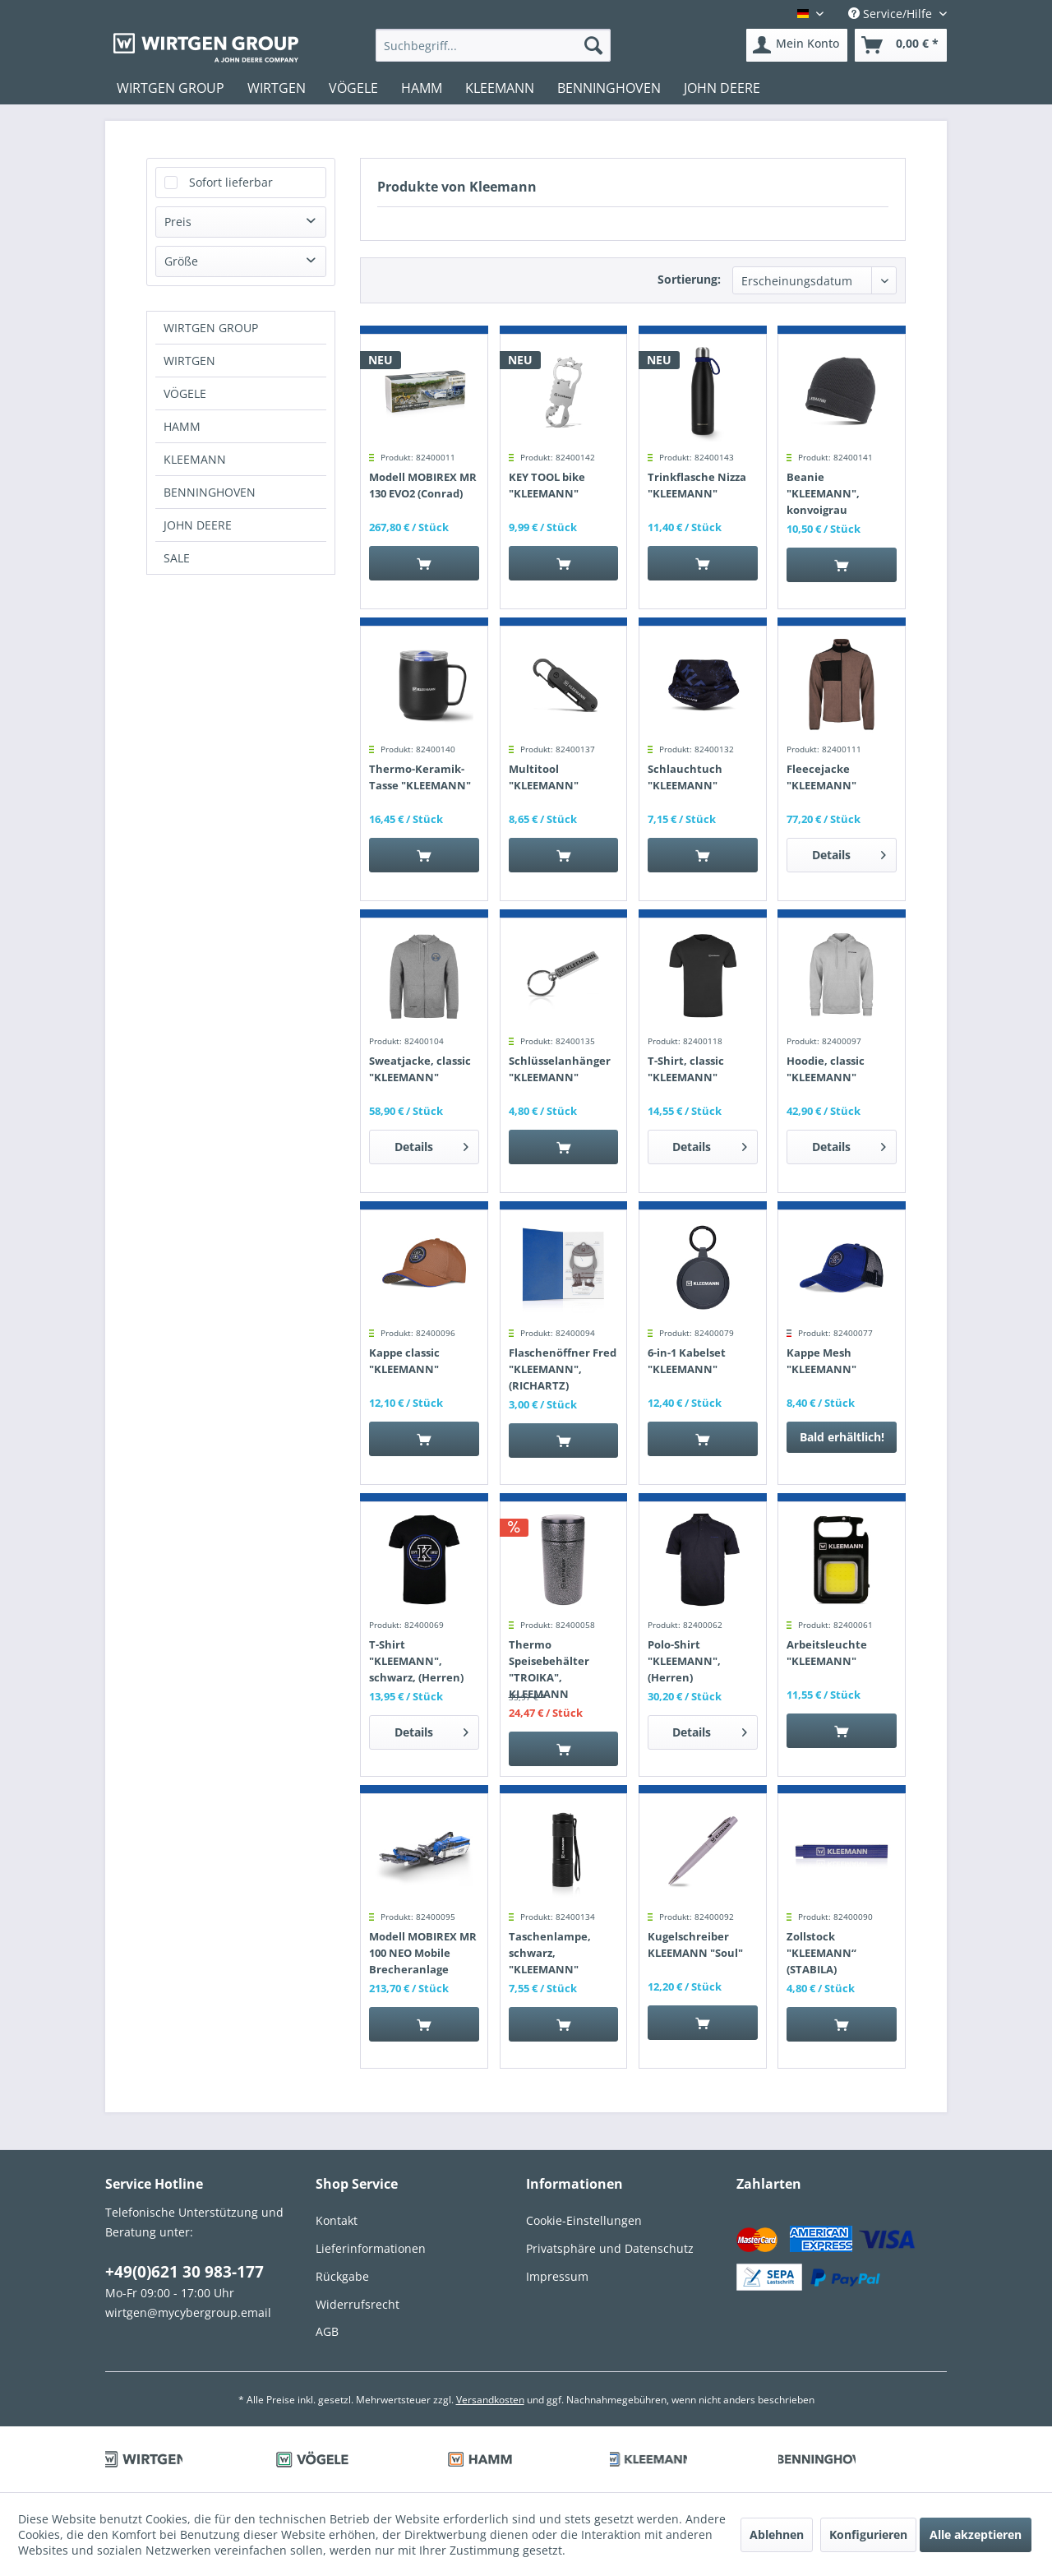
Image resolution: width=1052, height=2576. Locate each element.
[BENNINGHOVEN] (609, 88)
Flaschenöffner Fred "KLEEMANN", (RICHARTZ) (562, 1369)
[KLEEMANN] (500, 88)
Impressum (557, 2276)
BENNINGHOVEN (210, 492)
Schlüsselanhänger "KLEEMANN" (560, 1069)
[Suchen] (593, 45)
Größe (181, 261)
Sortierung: (689, 279)
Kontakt (337, 2220)
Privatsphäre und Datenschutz (610, 2248)
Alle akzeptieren (976, 2534)
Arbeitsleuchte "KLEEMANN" (827, 1652)
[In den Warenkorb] (424, 563)
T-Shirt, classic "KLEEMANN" (686, 1069)
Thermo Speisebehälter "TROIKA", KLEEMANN (549, 1669)
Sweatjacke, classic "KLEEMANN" (420, 1069)
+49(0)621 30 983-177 (184, 2271)
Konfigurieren (868, 2534)
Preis (177, 221)
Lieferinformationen (371, 2248)
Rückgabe (342, 2276)
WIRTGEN (189, 360)
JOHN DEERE (198, 525)
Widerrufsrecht (357, 2304)
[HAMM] (422, 88)
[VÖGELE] (353, 88)
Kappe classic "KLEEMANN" (404, 1360)
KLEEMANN (195, 459)
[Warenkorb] (901, 45)
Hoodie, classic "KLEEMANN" (826, 1069)
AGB (327, 2331)
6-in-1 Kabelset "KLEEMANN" (687, 1360)
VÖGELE (185, 393)
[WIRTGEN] (276, 88)
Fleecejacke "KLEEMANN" (821, 777)
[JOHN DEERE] (722, 88)
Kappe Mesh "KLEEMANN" (821, 1360)
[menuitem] (493, 45)
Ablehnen (777, 2534)
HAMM (182, 426)
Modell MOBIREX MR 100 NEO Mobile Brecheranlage (423, 1953)
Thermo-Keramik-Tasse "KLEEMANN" (420, 777)
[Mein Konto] (796, 45)
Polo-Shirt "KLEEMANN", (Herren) (684, 1661)
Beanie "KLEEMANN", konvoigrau (823, 493)
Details (849, 852)
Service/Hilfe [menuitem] (891, 13)
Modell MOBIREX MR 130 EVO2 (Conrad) (423, 485)
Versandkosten (490, 2400)
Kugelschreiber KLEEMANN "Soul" (695, 1944)
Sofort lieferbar (231, 182)
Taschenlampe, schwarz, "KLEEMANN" (550, 1953)
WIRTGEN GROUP (211, 327)
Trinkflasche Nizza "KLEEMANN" (697, 485)
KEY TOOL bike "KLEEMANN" (547, 485)
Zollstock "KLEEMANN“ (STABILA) (821, 1953)
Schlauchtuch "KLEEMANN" (685, 777)
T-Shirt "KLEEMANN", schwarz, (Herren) (416, 1661)
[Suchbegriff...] (493, 45)
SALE (177, 558)
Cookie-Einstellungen (584, 2220)
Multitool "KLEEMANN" (544, 777)
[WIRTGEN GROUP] (170, 88)
